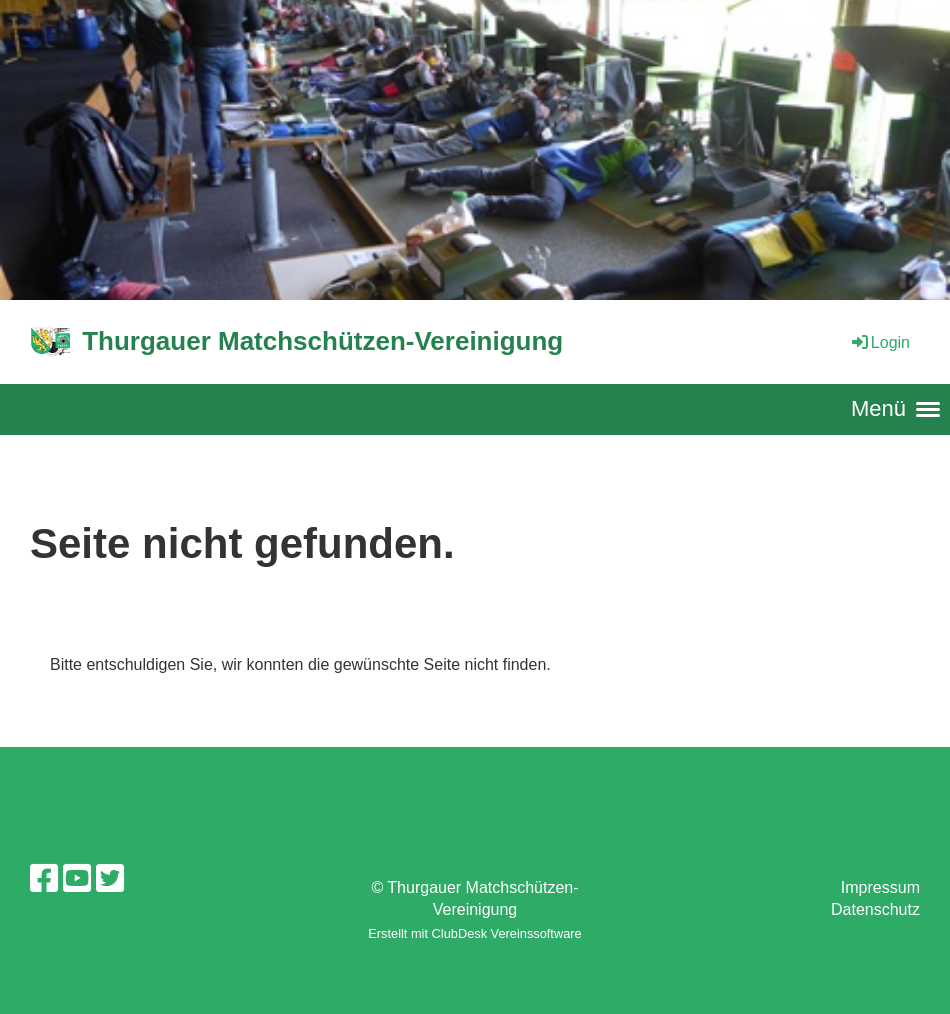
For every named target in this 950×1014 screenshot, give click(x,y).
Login (879, 342)
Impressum (880, 887)
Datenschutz (875, 909)
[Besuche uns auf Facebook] (44, 879)
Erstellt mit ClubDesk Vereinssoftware (474, 933)
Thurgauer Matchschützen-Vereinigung (322, 341)
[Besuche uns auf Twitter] (110, 879)
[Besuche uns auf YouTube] (77, 879)
